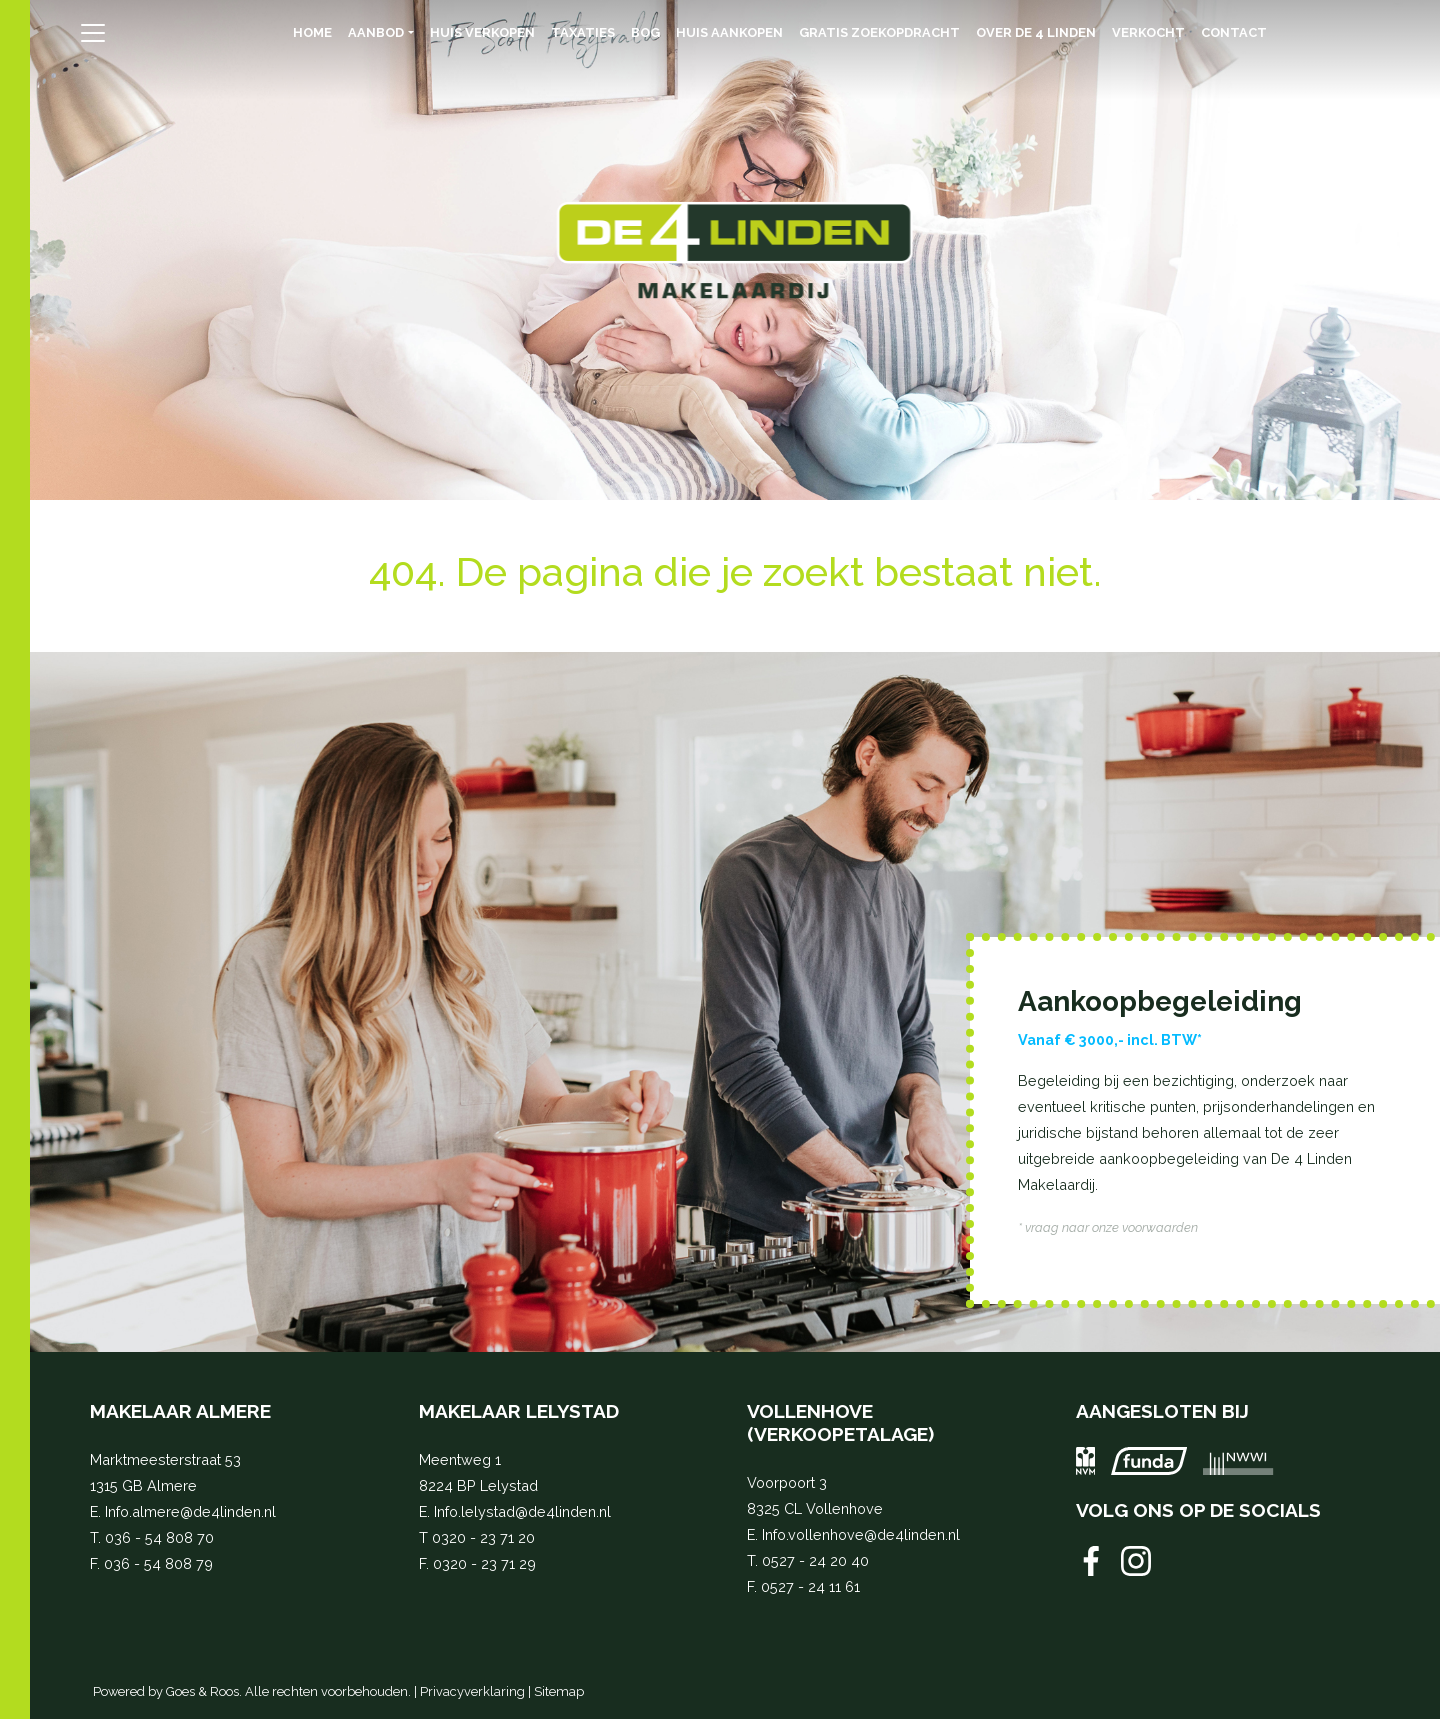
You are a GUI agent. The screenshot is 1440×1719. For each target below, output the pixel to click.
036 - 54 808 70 (159, 1537)
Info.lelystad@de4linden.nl (522, 1511)
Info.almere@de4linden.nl (190, 1511)
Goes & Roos (202, 1691)
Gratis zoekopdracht (879, 32)
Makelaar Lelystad (519, 1411)
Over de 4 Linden (1036, 32)
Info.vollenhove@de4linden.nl (861, 1534)
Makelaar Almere (180, 1411)
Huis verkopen (482, 32)
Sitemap (559, 1691)
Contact (1234, 32)
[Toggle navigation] (92, 33)
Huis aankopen (729, 32)
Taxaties (583, 32)
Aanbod (376, 32)
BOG (645, 32)
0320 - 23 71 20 (483, 1537)
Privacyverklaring (472, 1691)
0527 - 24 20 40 (815, 1560)
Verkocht (1148, 32)
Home (312, 32)
